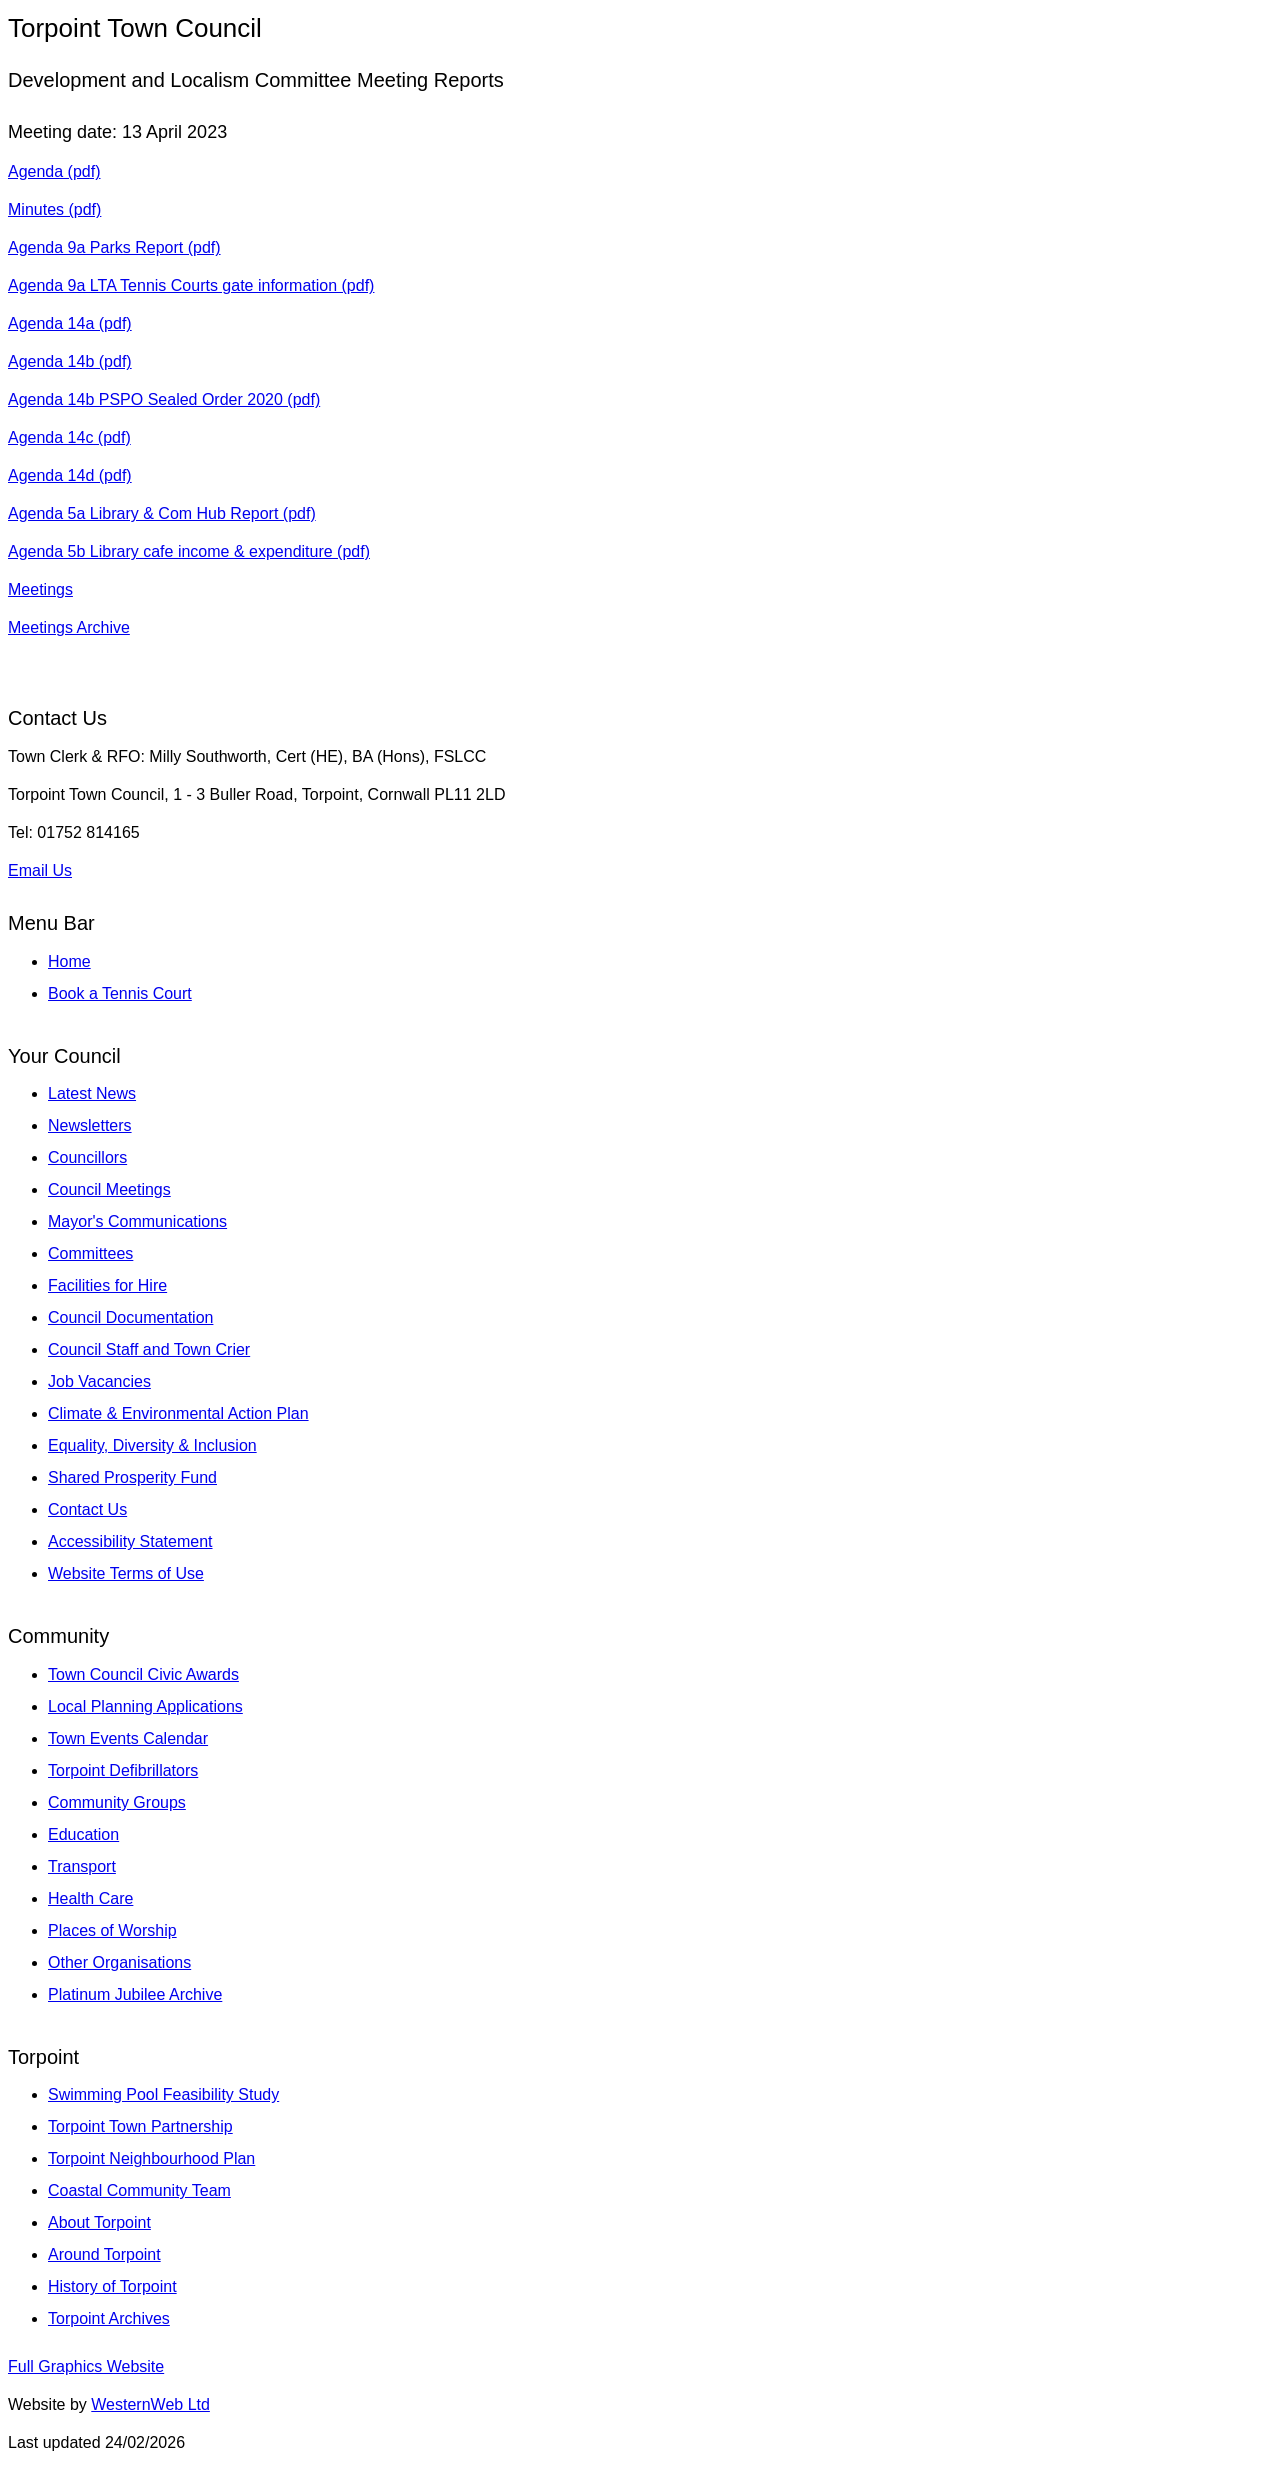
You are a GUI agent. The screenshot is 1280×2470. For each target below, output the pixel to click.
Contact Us (87, 1509)
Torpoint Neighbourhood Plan (151, 2158)
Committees (90, 1253)
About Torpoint (99, 2222)
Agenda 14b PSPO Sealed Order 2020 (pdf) (164, 399)
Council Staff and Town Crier (149, 1349)
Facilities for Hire (107, 1285)
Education (83, 1834)
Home (69, 961)
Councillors (87, 1157)
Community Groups (117, 1802)
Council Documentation (130, 1317)
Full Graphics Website (86, 2366)
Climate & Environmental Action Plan (178, 1413)
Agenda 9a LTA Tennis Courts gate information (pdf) (191, 285)
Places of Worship (112, 1930)
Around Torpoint (104, 2254)
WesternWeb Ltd (150, 2404)
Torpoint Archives (109, 2318)
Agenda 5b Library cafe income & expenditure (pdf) (189, 551)
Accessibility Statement (130, 1541)
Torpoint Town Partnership (140, 2126)
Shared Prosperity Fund (132, 1477)
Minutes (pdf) (54, 209)
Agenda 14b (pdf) (70, 361)
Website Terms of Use (126, 1573)
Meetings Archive (69, 627)
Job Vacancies (99, 1381)
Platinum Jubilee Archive (135, 1994)
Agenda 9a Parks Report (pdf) (114, 247)
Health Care (90, 1898)
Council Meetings (109, 1189)
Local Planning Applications (145, 1706)
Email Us (40, 870)
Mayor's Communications (137, 1221)
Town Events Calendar (128, 1738)
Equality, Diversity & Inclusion (152, 1445)
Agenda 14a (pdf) (70, 323)
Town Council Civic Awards (143, 1674)
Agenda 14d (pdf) (70, 475)
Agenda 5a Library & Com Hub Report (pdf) (162, 513)
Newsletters (90, 1125)
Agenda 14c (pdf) (69, 437)
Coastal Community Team (139, 2190)
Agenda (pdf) (54, 171)
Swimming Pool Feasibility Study (163, 2094)
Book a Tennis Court (120, 993)
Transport (82, 1866)
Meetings (40, 589)
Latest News (92, 1093)
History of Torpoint (112, 2286)
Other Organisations (119, 1962)
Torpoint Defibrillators (123, 1770)
